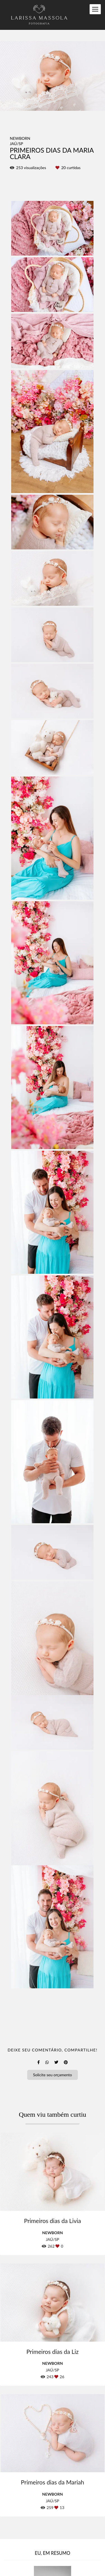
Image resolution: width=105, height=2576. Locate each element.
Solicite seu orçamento (52, 2074)
